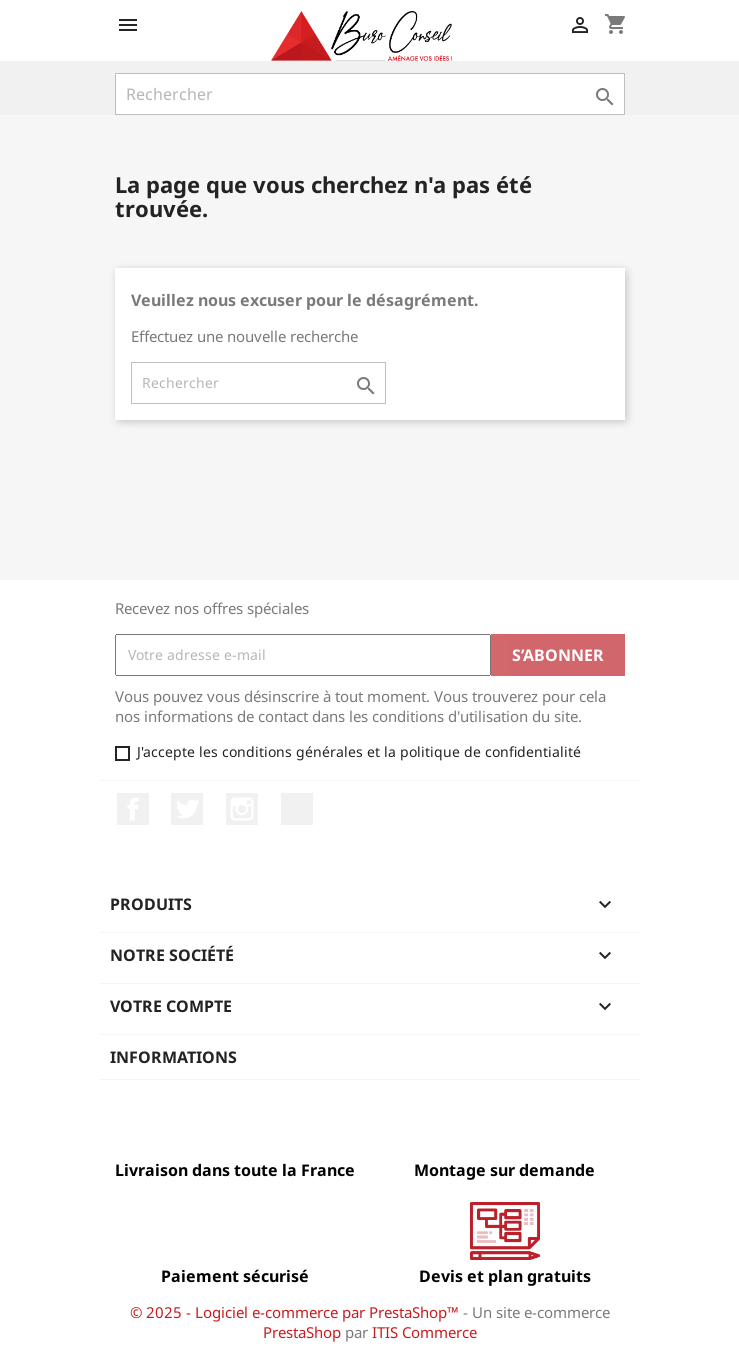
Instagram (242, 809)
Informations (173, 1057)
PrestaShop (302, 1332)
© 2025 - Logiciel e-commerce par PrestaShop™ (296, 1312)
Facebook (133, 809)
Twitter (187, 809)
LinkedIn (297, 809)
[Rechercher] (370, 94)
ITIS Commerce (424, 1332)
